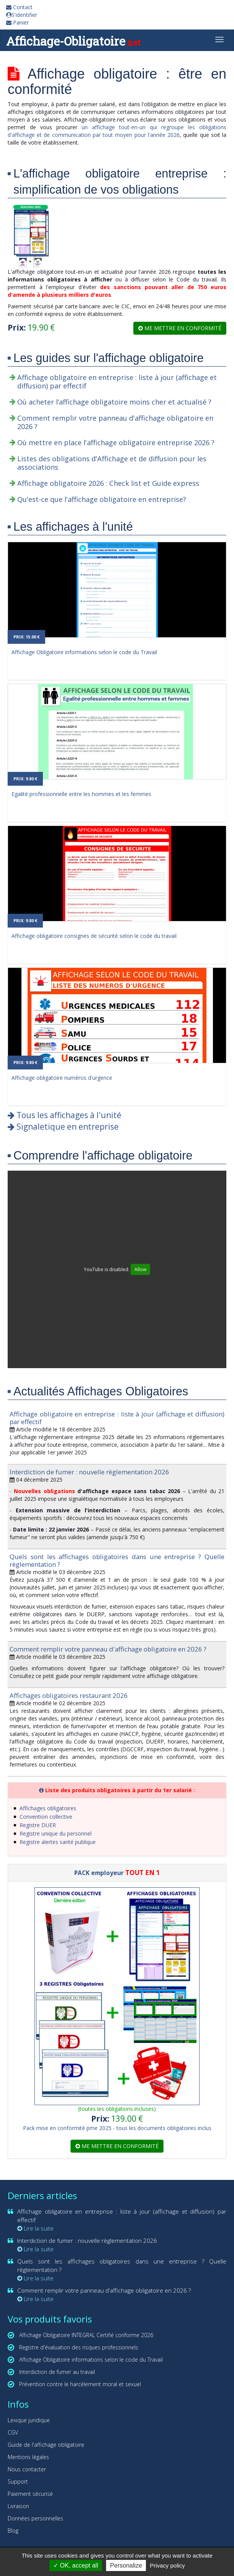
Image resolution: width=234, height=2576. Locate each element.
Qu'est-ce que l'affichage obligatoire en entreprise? (101, 499)
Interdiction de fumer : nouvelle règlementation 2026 (89, 1471)
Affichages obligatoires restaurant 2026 (69, 1695)
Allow (140, 1269)
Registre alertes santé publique (58, 1842)
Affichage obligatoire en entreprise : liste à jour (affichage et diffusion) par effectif (117, 381)
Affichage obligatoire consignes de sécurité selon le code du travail (94, 935)
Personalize (126, 2565)
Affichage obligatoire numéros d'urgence (61, 1077)
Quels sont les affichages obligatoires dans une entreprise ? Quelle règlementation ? (117, 1560)
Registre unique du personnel (56, 1833)
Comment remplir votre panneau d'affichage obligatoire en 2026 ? (115, 422)
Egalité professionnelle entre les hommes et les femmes (81, 794)
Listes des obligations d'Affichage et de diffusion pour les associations (111, 463)
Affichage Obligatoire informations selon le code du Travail (84, 652)
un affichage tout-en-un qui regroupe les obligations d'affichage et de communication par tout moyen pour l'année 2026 (117, 130)
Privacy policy (167, 2565)
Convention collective (46, 1816)
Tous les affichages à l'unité (64, 1115)
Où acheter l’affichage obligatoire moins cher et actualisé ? (114, 401)
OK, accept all (75, 2565)
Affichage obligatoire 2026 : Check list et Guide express (108, 483)
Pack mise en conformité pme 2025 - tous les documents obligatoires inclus (117, 2128)
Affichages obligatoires (48, 1808)
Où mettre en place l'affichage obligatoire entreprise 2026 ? (115, 442)
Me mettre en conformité (179, 328)
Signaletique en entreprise (63, 1126)
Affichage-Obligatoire (73, 41)
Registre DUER (38, 1825)
